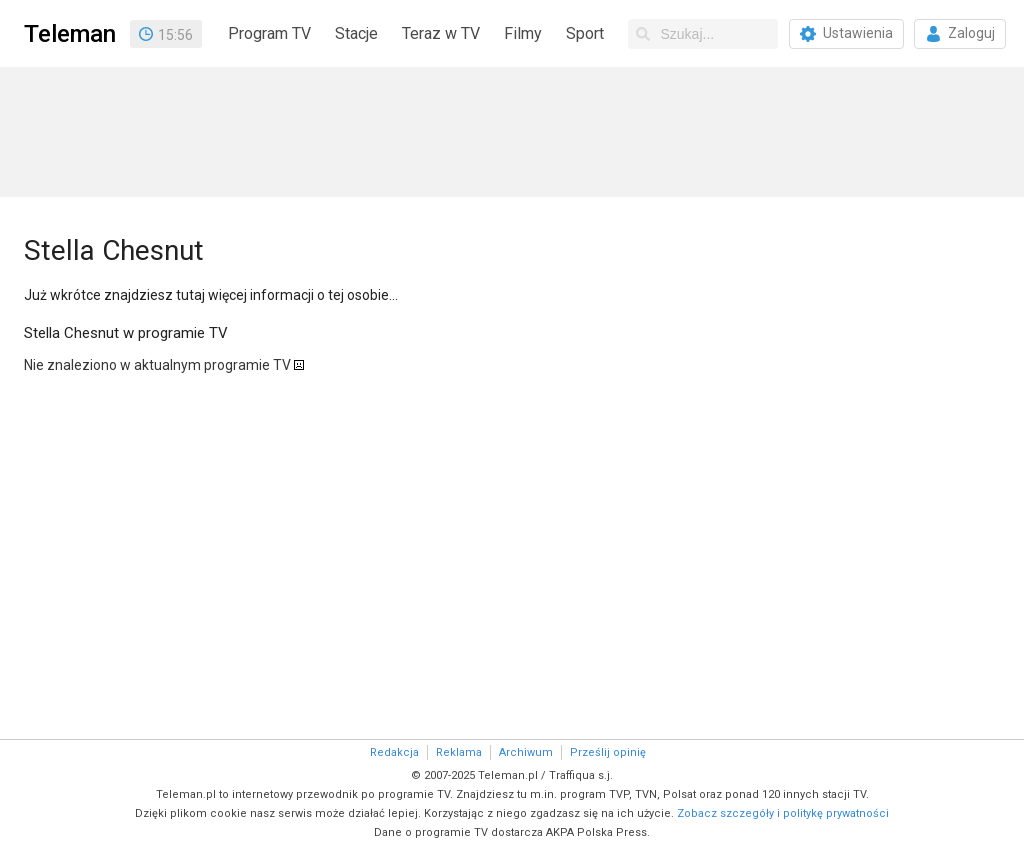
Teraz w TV (441, 33)
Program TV (269, 33)
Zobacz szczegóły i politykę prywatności (783, 813)
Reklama (459, 752)
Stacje (356, 33)
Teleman (70, 34)
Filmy (523, 33)
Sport (585, 33)
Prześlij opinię (608, 752)
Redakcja (394, 752)
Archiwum (526, 752)
